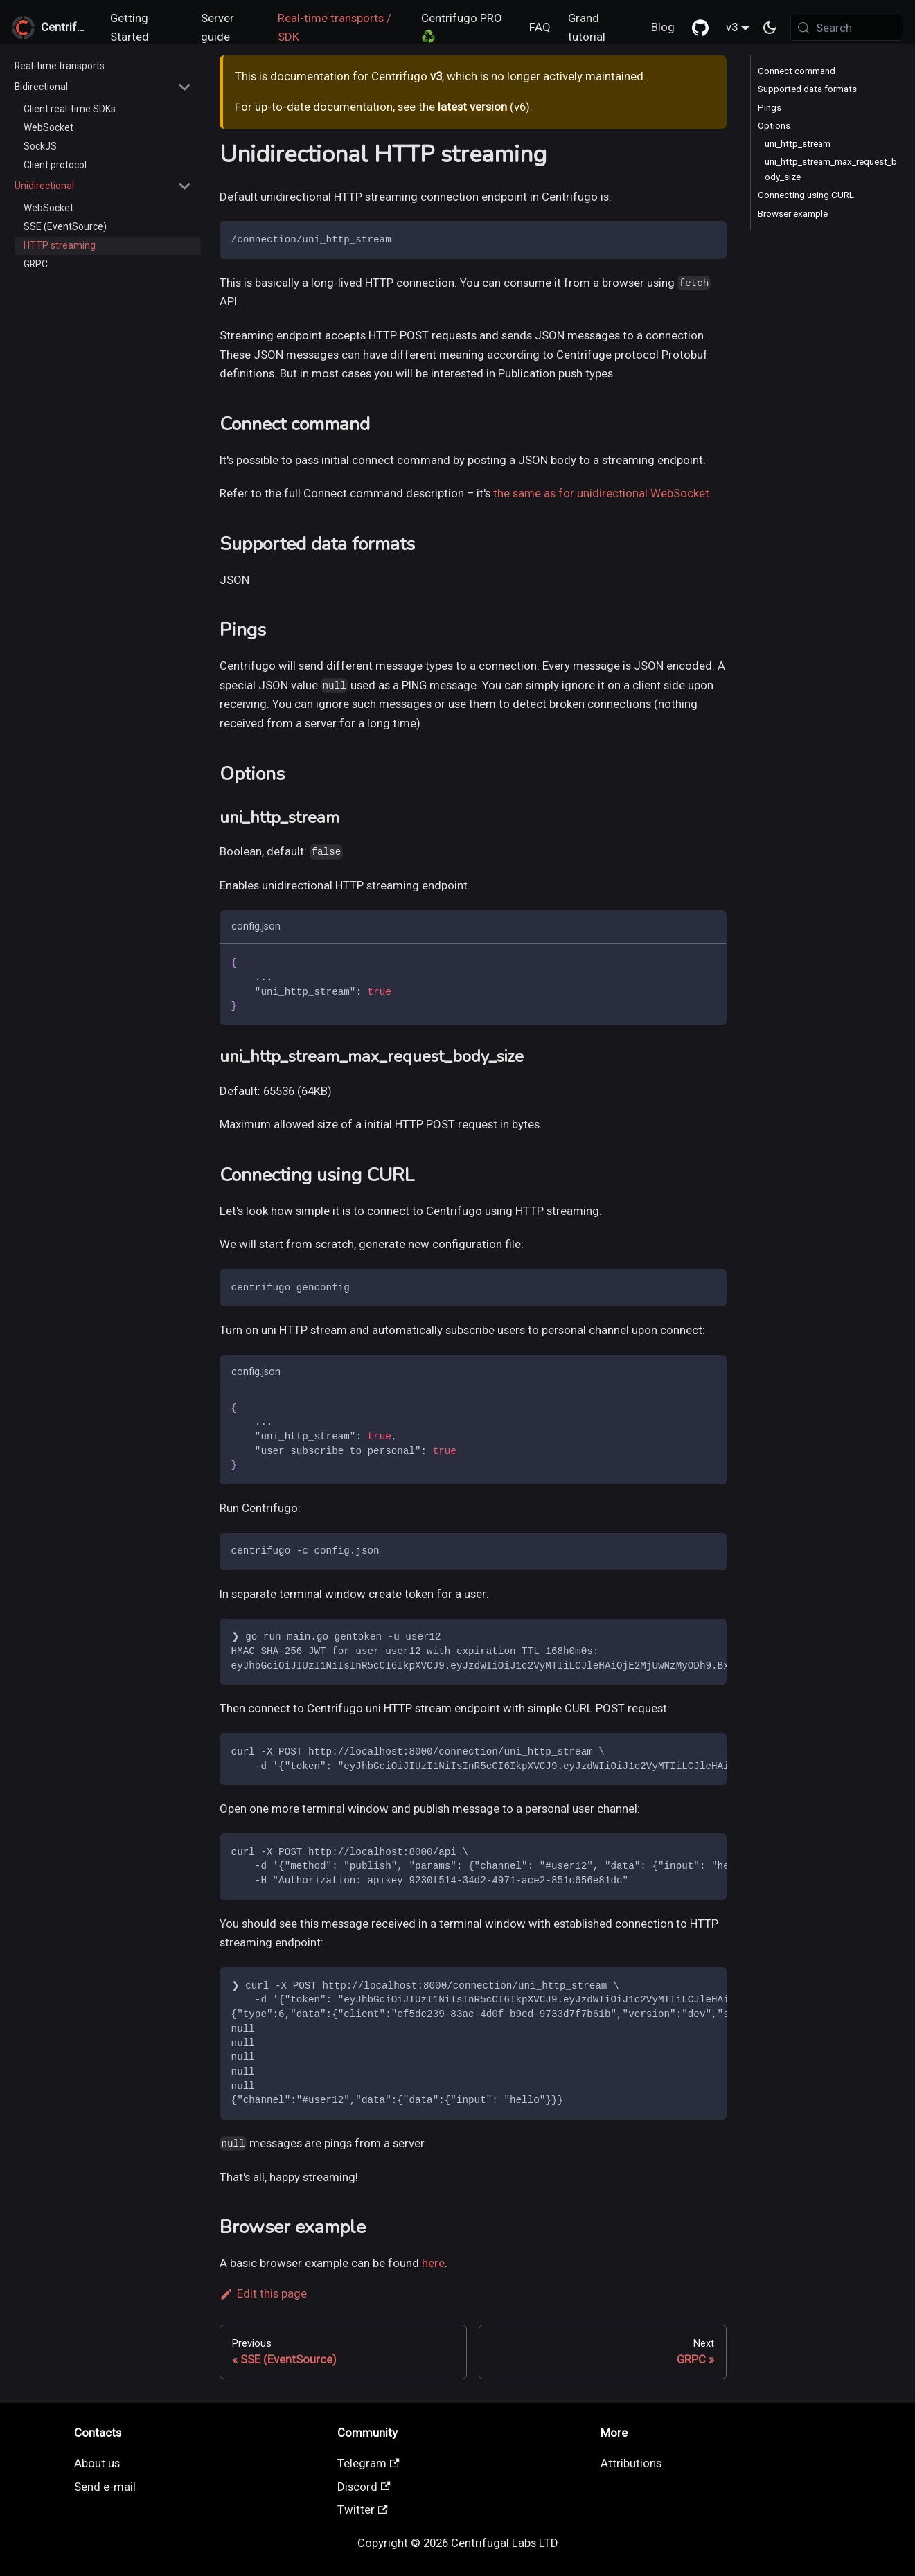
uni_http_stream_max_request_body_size (831, 169)
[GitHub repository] (700, 28)
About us (97, 2463)
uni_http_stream (797, 144)
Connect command (796, 71)
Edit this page (263, 2293)
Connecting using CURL (806, 195)
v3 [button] (732, 27)
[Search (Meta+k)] (846, 28)
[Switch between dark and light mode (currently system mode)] (770, 27)
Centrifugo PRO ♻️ (461, 27)
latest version (472, 107)
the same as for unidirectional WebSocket (601, 493)
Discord (364, 2487)
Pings (769, 108)
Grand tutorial (586, 27)
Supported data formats (807, 89)
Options (774, 126)
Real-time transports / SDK (334, 27)
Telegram (368, 2463)
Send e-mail (105, 2487)
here (433, 2263)
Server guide (217, 27)
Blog (663, 27)
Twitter (362, 2509)
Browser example (793, 213)
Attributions (631, 2463)
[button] (103, 87)
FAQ (540, 27)
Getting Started (129, 27)
